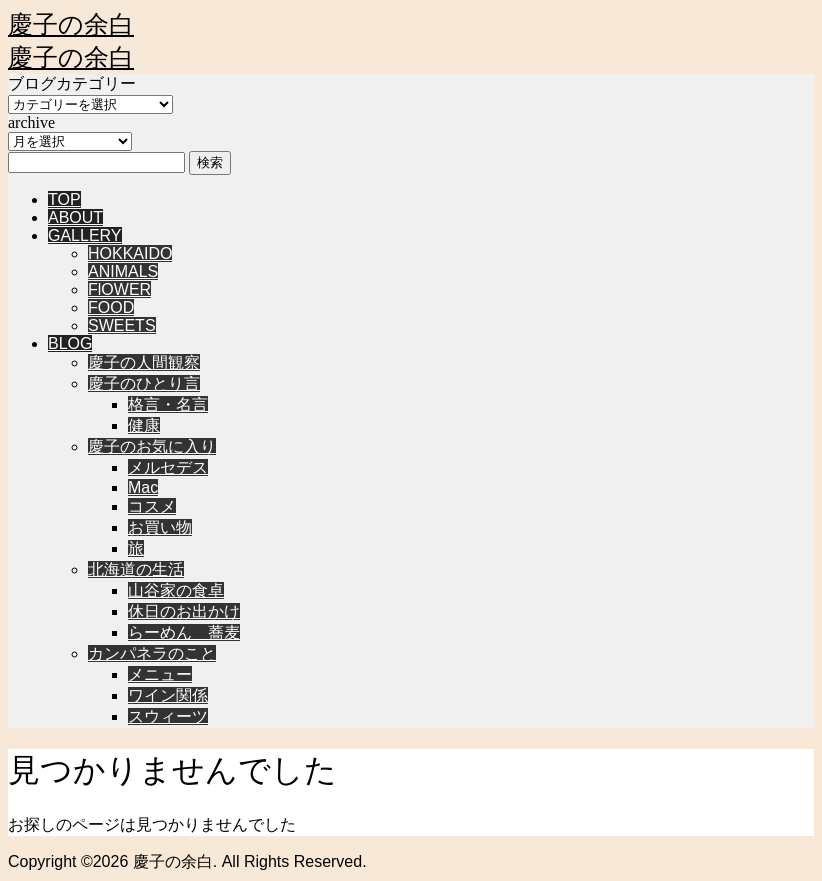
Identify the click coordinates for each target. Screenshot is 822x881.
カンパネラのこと (152, 653)
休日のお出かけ (184, 611)
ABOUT (75, 217)
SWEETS (122, 325)
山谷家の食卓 (176, 590)
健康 (144, 425)
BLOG (70, 343)
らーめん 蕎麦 (184, 632)
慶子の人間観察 (144, 362)
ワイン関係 (168, 695)
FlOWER (119, 289)
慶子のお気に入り (152, 446)
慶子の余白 (71, 24)
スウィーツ (168, 716)
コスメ (152, 506)
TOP (64, 199)
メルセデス (168, 467)
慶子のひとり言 (144, 383)
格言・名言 (168, 404)
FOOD (111, 307)
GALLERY (85, 235)
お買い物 (160, 527)
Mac (143, 487)
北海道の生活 (136, 569)
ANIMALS (123, 271)
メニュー (160, 674)
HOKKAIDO (130, 253)
